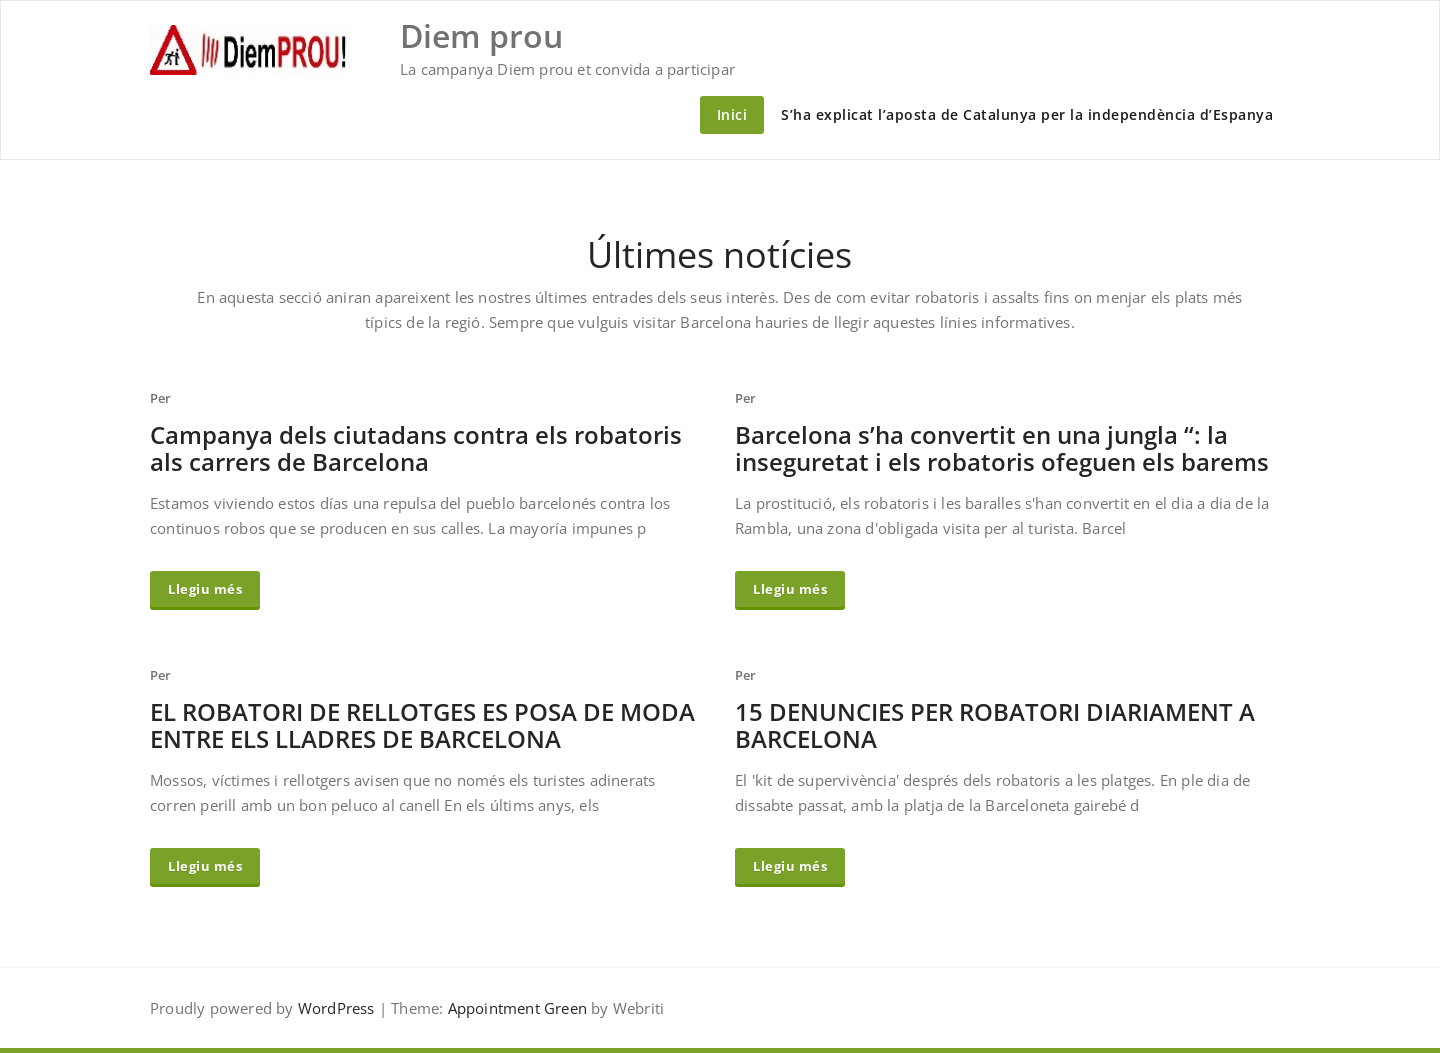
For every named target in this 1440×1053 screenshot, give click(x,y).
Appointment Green (515, 1008)
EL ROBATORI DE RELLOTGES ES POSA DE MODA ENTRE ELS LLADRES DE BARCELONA (422, 725)
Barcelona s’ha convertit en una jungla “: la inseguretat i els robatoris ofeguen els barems (1002, 448)
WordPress (336, 1008)
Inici (732, 114)
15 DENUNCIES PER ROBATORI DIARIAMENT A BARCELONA (995, 725)
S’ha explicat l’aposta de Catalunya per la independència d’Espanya (1027, 114)
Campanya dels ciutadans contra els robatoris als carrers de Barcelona (416, 448)
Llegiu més (205, 589)
